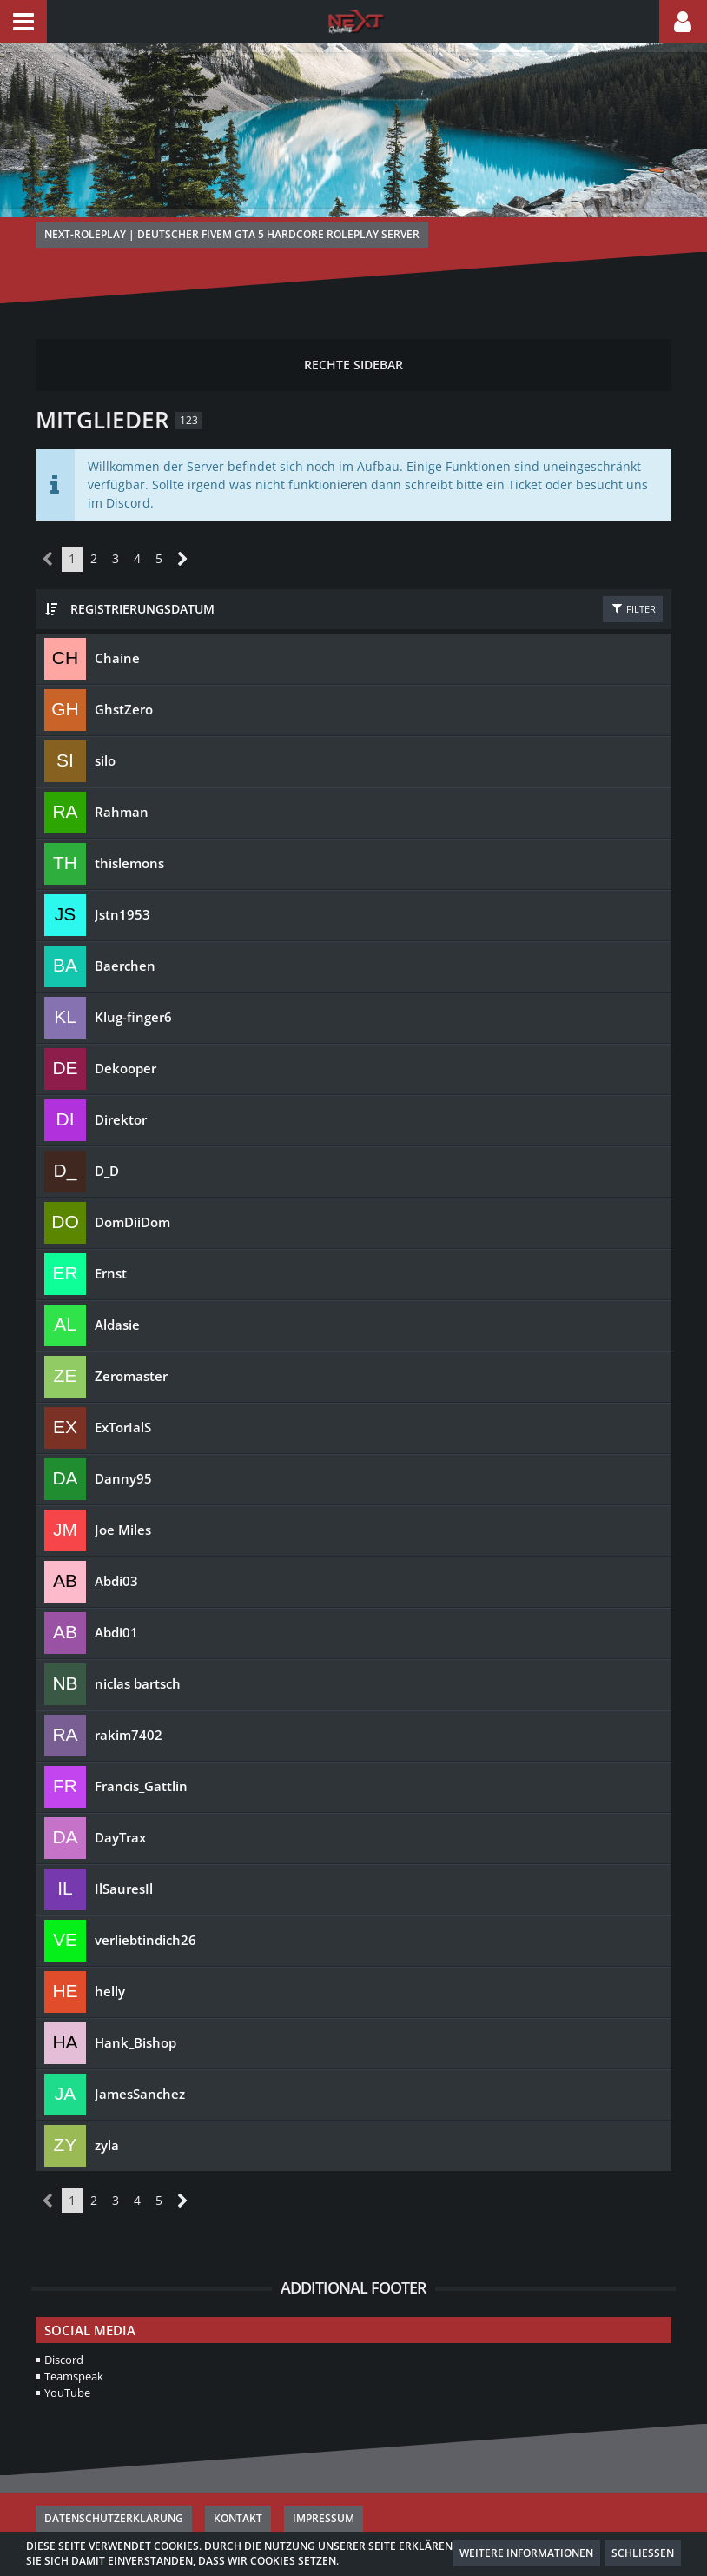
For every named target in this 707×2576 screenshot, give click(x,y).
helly (110, 1953)
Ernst (111, 1235)
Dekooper (125, 1030)
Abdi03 (116, 1542)
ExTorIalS (123, 1389)
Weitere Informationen (526, 2553)
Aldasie (117, 1286)
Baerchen (125, 927)
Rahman (122, 773)
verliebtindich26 (145, 1901)
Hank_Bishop (135, 2004)
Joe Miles (123, 1491)
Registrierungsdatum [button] (135, 570)
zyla (107, 2106)
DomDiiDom (132, 1183)
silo (105, 722)
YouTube (67, 2354)
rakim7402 (128, 1696)
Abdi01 (116, 1594)
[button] (23, 21)
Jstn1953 (122, 876)
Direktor (121, 1081)
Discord (63, 2321)
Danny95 (123, 1440)
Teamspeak (73, 2338)
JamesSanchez (140, 2055)
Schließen (642, 2553)
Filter (633, 570)
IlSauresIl (124, 1850)
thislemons (129, 824)
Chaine (117, 619)
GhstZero (124, 671)
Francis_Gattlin (141, 1747)
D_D (107, 1132)
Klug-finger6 (133, 978)
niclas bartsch (138, 1645)
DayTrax (120, 1799)
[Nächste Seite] (178, 521)
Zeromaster (131, 1337)
